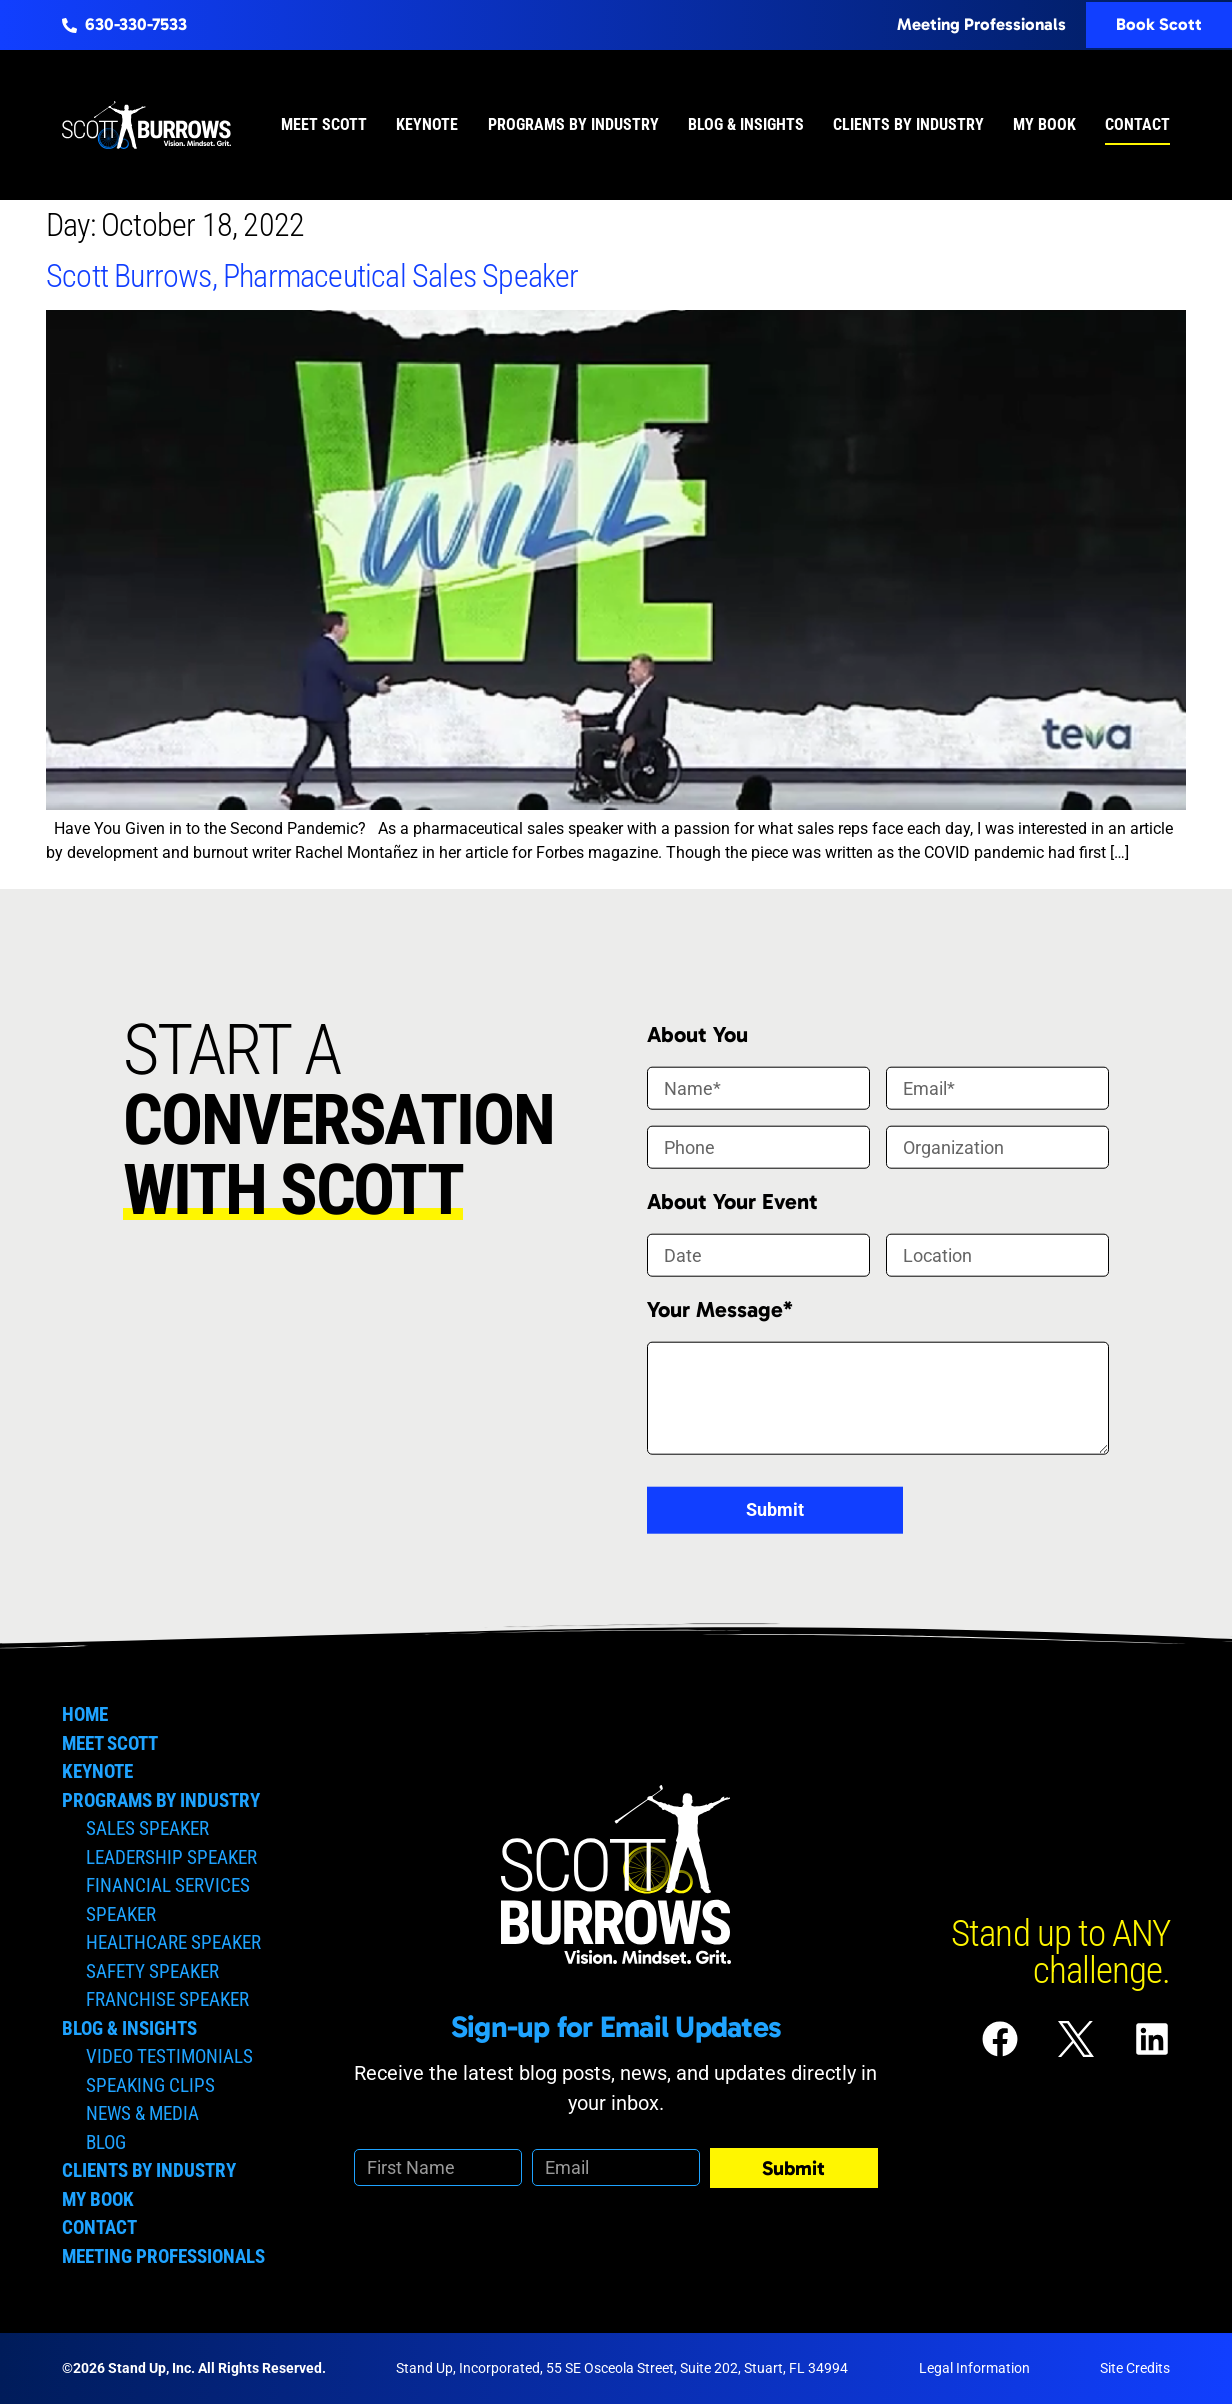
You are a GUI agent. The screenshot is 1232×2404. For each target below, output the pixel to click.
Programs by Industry (573, 124)
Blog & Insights (746, 124)
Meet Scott (324, 124)
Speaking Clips (150, 2085)
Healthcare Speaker (173, 1942)
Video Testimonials (169, 2056)
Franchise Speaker (167, 1999)
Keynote (427, 124)
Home (85, 1714)
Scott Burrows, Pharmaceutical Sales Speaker (312, 276)
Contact (1137, 124)
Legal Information (974, 2368)
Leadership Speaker (171, 1857)
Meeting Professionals (163, 2256)
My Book (1044, 124)
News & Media (142, 2113)
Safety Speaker (152, 1971)
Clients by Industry (908, 124)
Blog (106, 2142)
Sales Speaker (147, 1828)
